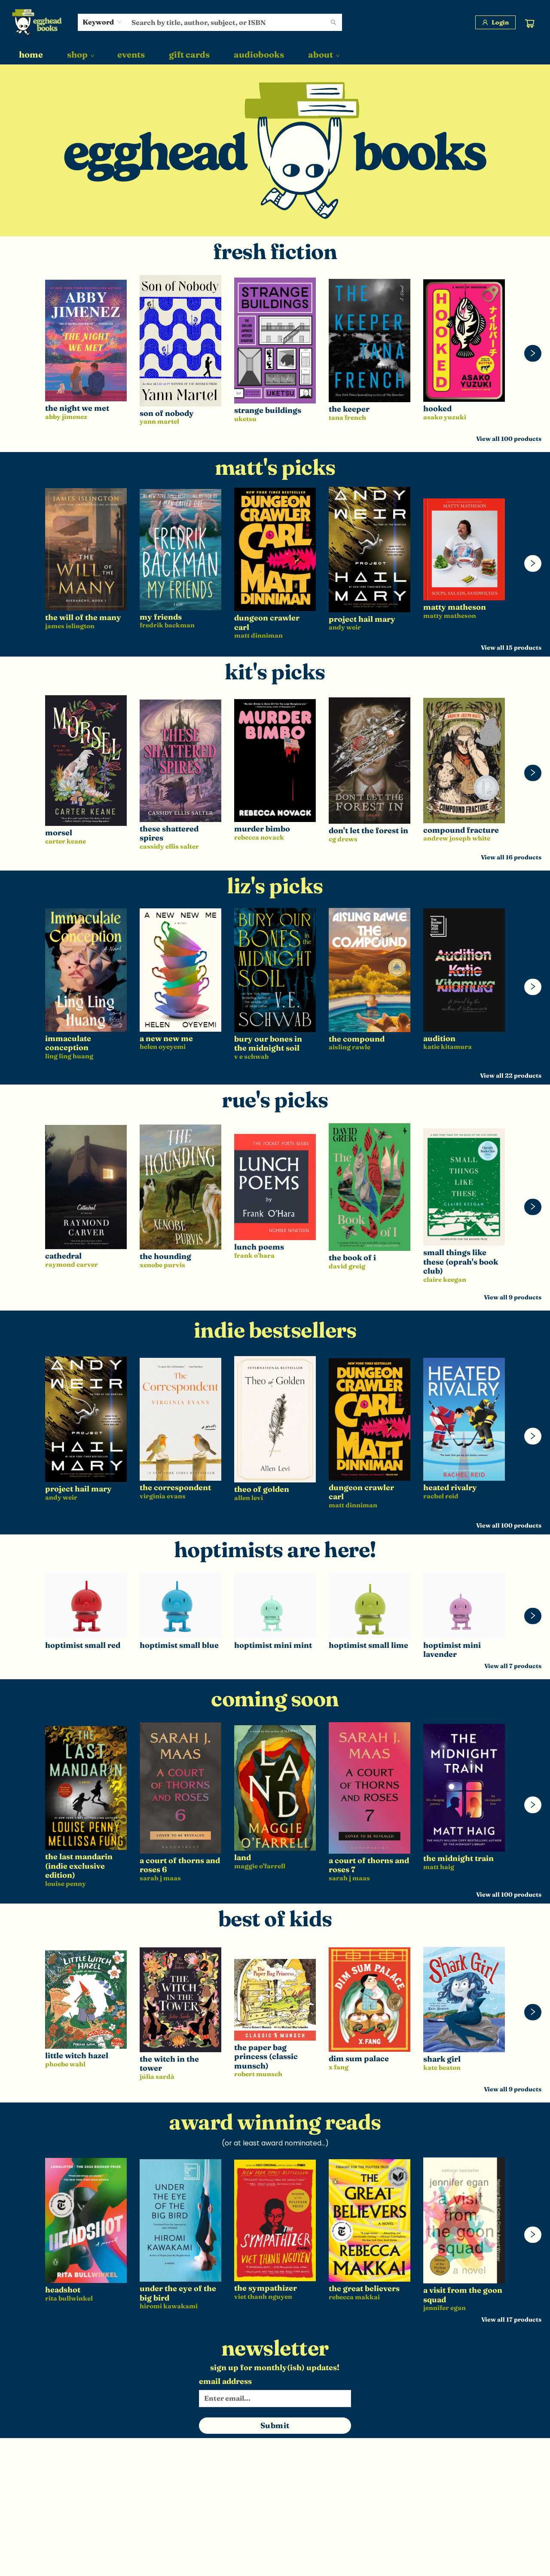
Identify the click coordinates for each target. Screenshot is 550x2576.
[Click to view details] (86, 340)
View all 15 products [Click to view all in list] (511, 647)
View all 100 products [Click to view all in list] (508, 439)
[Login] (495, 22)
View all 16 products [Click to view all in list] (511, 857)
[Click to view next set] (532, 353)
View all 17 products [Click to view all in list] (511, 2319)
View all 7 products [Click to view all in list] (512, 1666)
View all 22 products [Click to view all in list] (510, 1075)
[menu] (275, 54)
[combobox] (102, 22)
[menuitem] (31, 54)
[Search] (333, 22)
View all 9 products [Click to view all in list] (512, 1297)
